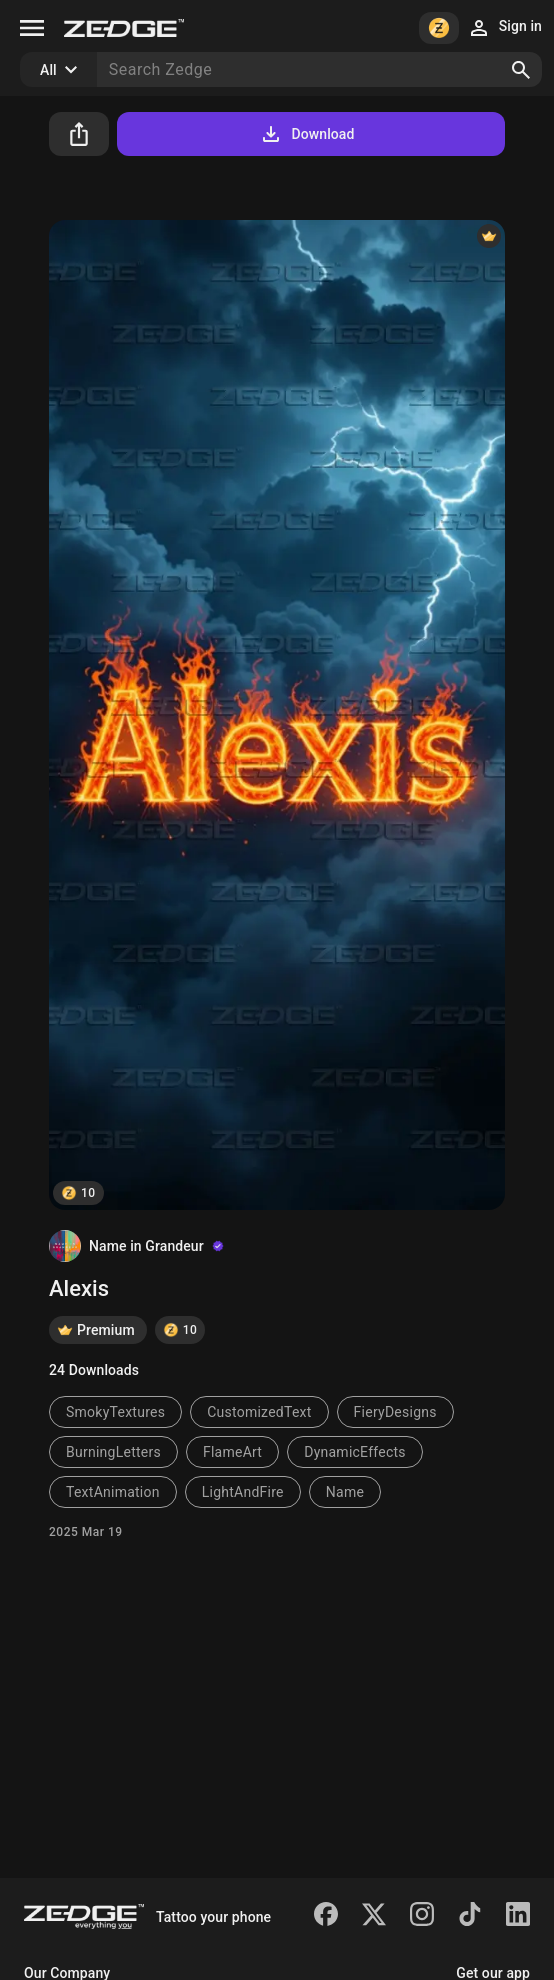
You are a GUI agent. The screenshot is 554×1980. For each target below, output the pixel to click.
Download (306, 134)
